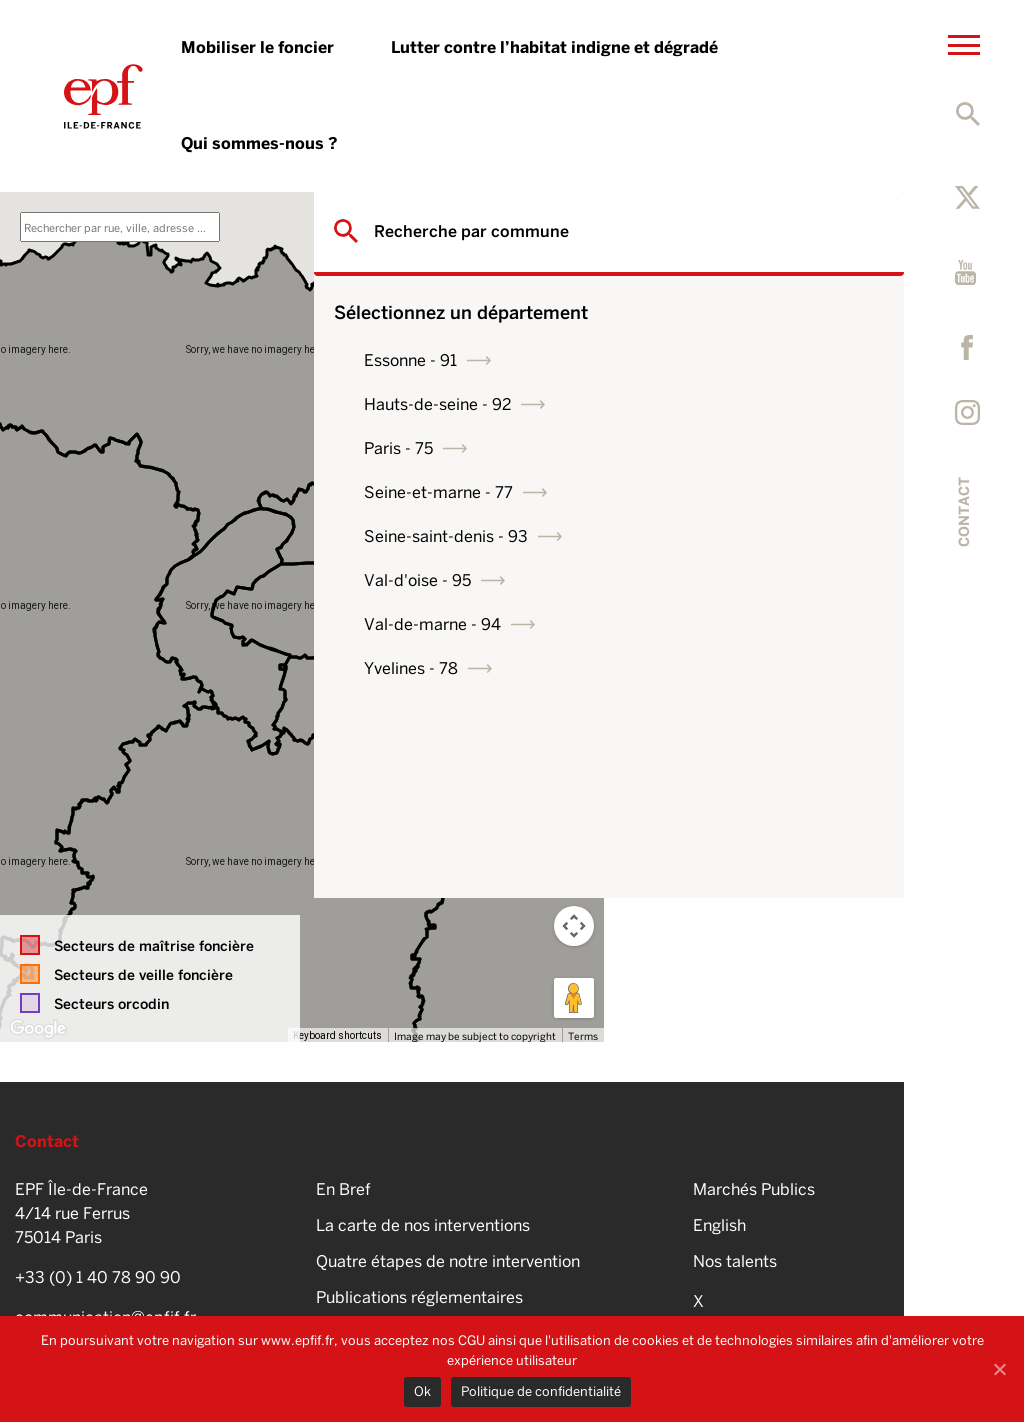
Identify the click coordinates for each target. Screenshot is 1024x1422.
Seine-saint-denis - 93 (736, 536)
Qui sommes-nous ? (259, 143)
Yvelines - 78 (701, 668)
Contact (964, 512)
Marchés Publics (754, 1189)
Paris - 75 (688, 448)
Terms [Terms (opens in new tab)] (583, 1036)
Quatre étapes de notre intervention (448, 1261)
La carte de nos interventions (423, 1225)
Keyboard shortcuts (337, 1035)
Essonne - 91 (700, 360)
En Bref (343, 1189)
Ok (422, 1391)
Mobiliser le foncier (257, 47)
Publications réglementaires (419, 1297)
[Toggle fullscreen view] (574, 222)
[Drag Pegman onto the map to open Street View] (574, 998)
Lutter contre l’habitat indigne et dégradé (554, 47)
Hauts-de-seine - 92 (727, 404)
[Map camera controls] (574, 926)
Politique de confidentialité (541, 1391)
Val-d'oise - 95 (707, 580)
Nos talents (735, 1261)
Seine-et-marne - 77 (728, 492)
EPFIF (103, 96)
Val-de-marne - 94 (722, 624)
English (719, 1225)
